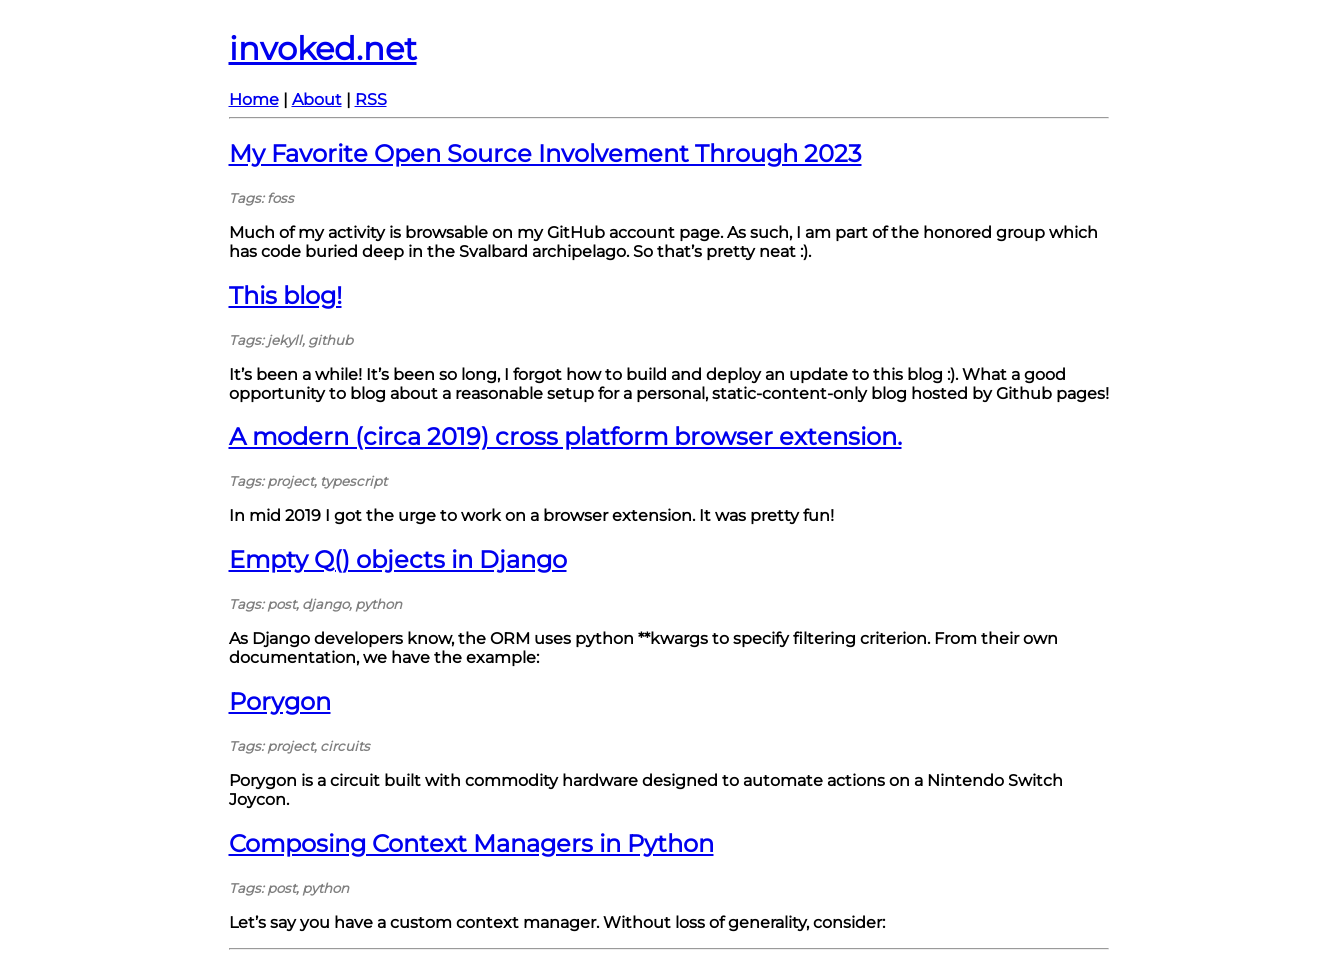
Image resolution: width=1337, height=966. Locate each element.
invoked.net (323, 48)
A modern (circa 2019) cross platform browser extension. (565, 436)
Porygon (280, 701)
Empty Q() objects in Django (398, 559)
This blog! (285, 295)
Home (254, 99)
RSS (371, 99)
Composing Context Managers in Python (471, 843)
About (317, 99)
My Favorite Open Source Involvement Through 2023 (545, 153)
